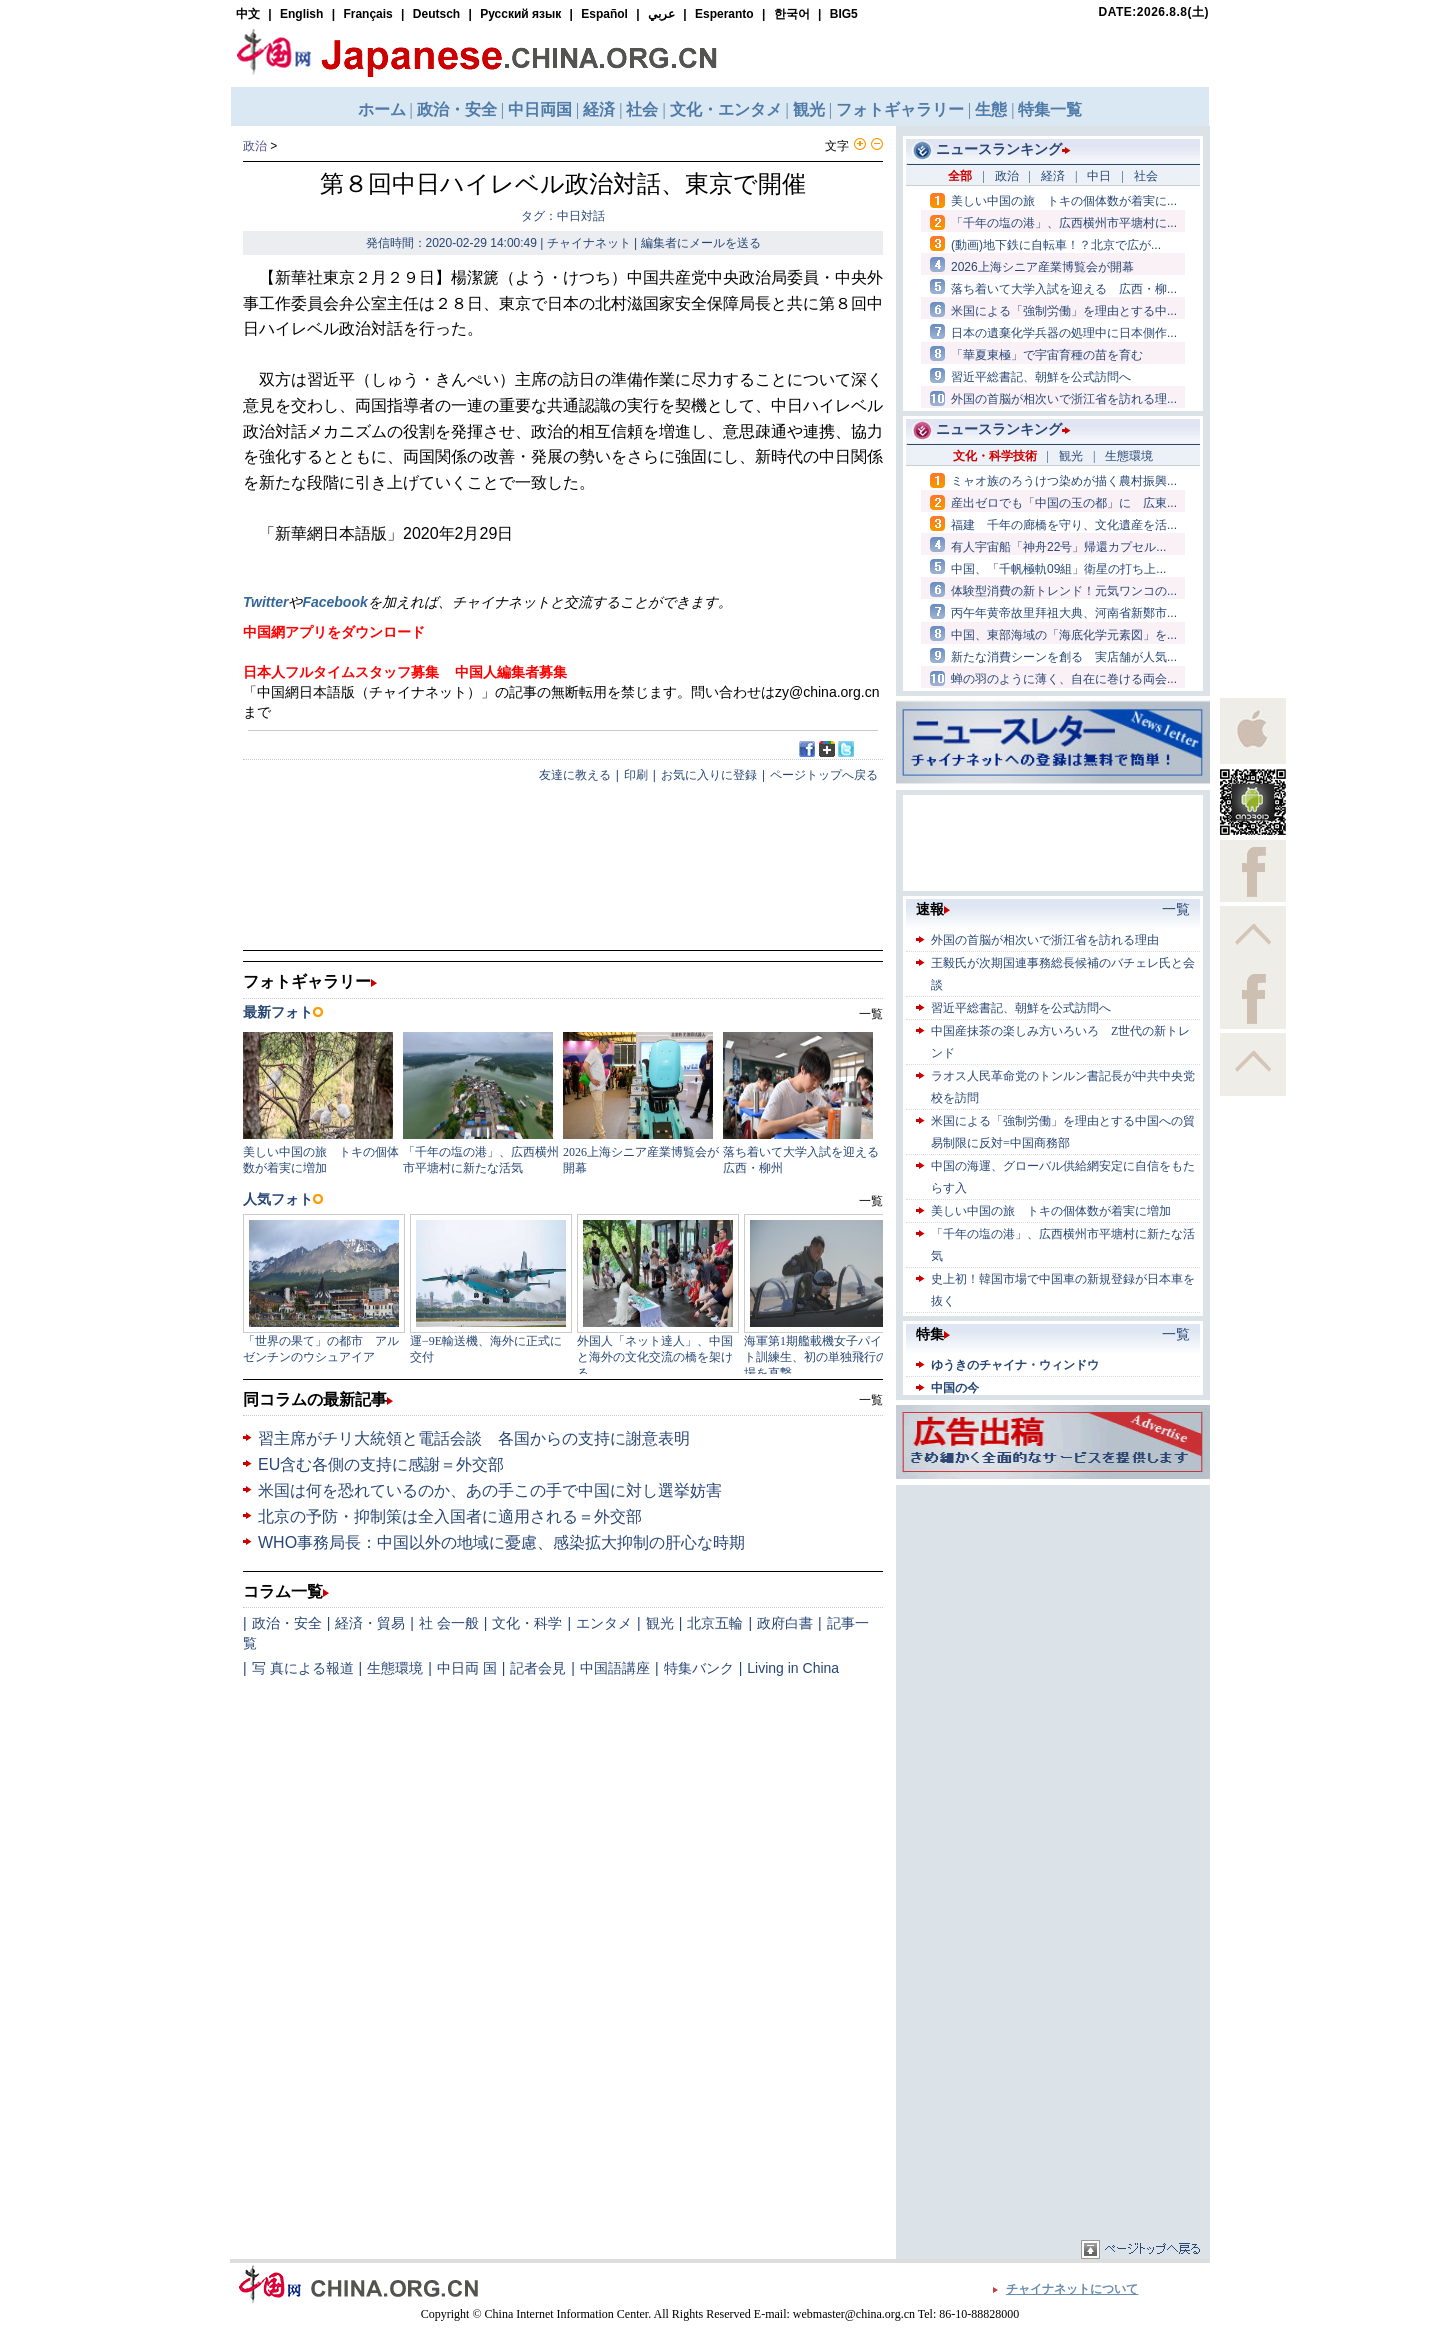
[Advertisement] (1053, 1615)
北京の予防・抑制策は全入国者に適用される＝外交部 (450, 1516)
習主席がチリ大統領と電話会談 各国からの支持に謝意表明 (474, 1438)
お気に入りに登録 (709, 775)
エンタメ (604, 1623)
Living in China (793, 1668)
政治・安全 (287, 1623)
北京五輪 (715, 1623)
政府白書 (785, 1623)
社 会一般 (449, 1623)
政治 (255, 146)
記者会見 (538, 1668)
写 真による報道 (303, 1668)
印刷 (636, 775)
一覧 (871, 1400)
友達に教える (575, 775)
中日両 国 (467, 1668)
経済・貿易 (370, 1623)
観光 (660, 1623)
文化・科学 (527, 1623)
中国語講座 (615, 1668)
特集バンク (699, 1668)
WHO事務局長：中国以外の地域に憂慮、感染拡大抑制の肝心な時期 (501, 1542)
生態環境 (395, 1668)
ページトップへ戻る (824, 775)
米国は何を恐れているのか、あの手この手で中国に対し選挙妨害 (490, 1490)
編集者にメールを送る (701, 243)
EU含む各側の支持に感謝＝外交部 (381, 1464)
